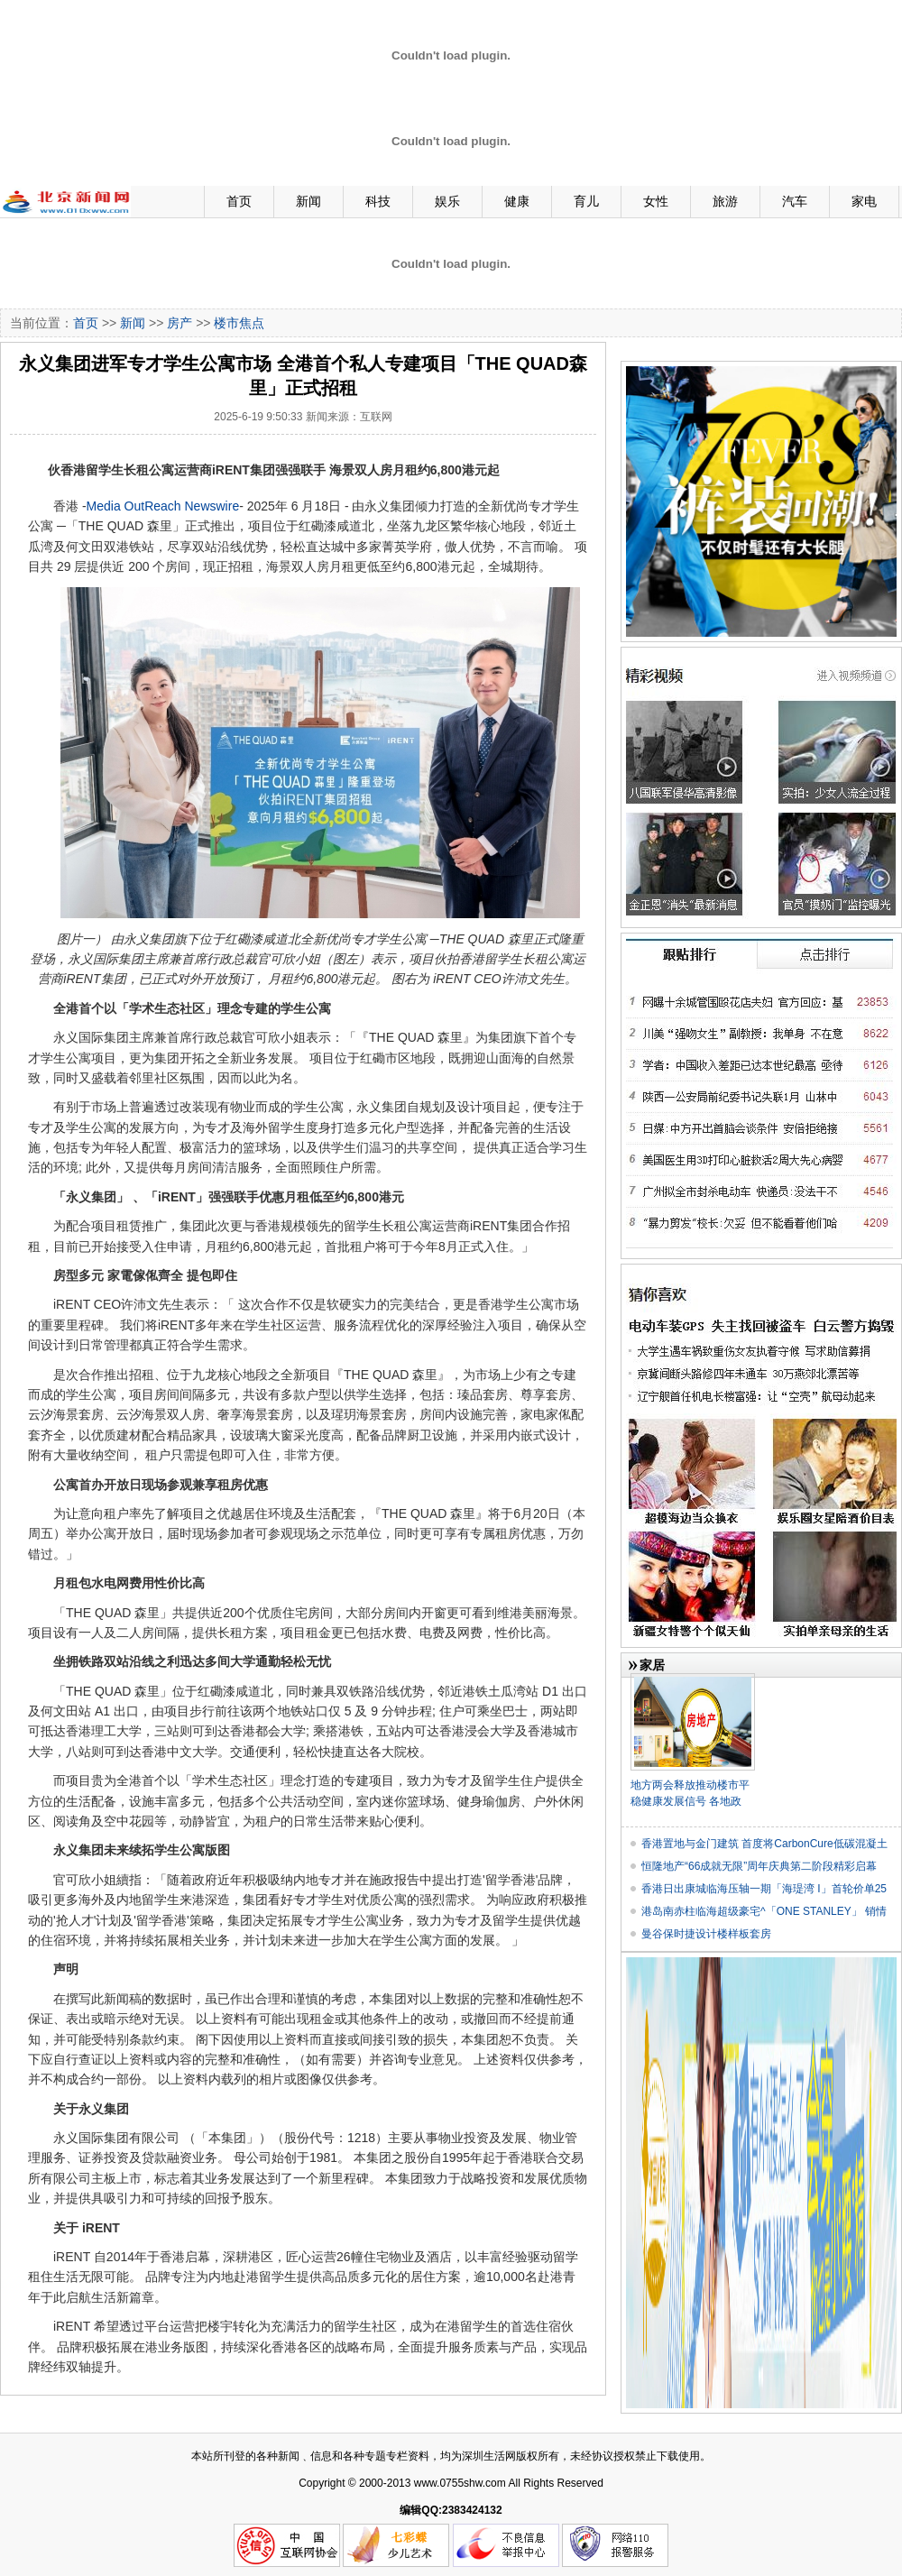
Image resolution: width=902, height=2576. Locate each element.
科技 (378, 201)
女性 (655, 201)
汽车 (794, 201)
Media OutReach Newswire (163, 506)
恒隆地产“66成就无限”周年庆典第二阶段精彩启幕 (759, 1866)
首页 (239, 201)
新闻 (308, 201)
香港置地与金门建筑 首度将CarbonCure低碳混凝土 (764, 1843)
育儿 (586, 201)
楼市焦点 (239, 323)
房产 (179, 323)
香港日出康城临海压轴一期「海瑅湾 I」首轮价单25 (764, 1888)
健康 (516, 201)
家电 (864, 201)
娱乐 (447, 201)
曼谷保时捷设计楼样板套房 (706, 1933)
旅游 (725, 201)
